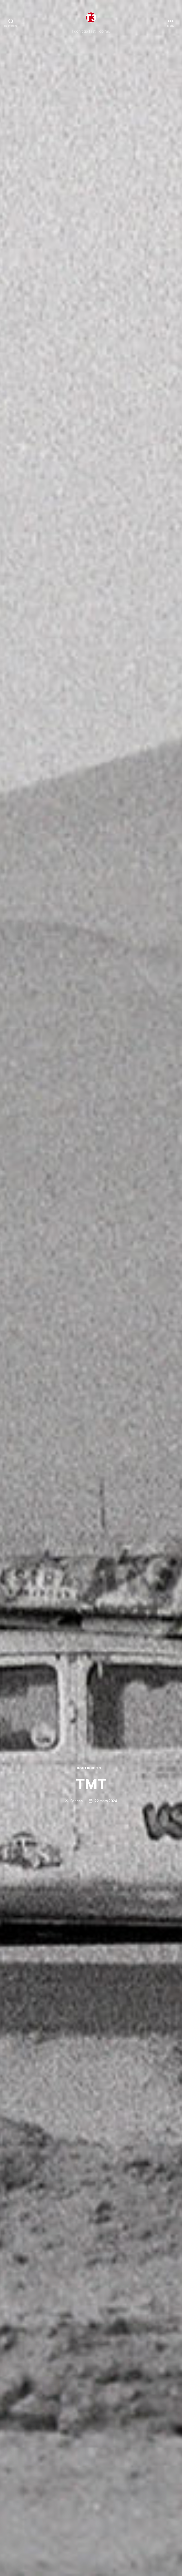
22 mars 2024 (106, 1801)
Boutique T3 (89, 1768)
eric (80, 1801)
